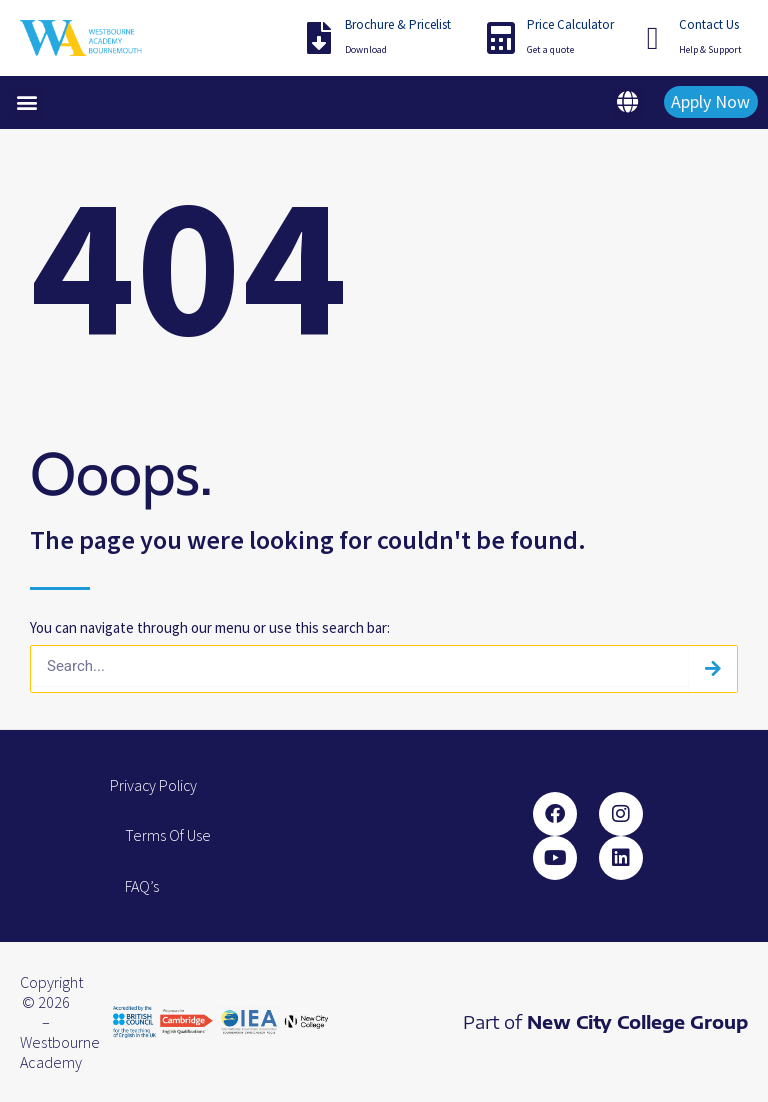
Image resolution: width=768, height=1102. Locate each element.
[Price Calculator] (501, 38)
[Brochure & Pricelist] (319, 38)
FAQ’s (142, 886)
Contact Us (709, 24)
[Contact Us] (653, 38)
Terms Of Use (168, 835)
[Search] (713, 669)
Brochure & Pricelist (398, 24)
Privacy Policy (155, 785)
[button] (26, 102)
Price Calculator (570, 24)
